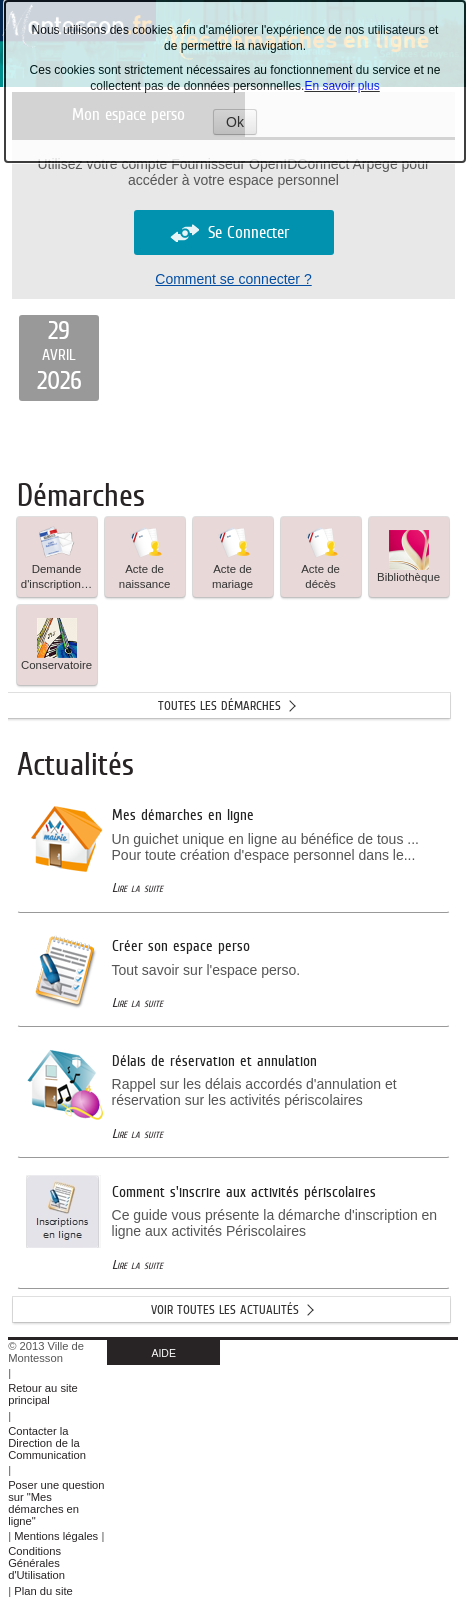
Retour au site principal (43, 1394)
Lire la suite (137, 887)
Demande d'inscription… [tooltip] (56, 556)
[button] (57, 557)
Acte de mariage (232, 556)
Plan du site (43, 1591)
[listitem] (59, 358)
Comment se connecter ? (233, 279)
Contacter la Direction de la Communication (47, 1443)
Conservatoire (56, 644)
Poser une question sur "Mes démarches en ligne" (56, 1503)
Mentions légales (56, 1536)
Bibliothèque (408, 556)
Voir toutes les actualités (225, 1309)
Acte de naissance (145, 556)
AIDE (163, 1353)
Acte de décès (321, 556)
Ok (241, 124)
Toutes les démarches (219, 705)
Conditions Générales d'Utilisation (36, 1563)
